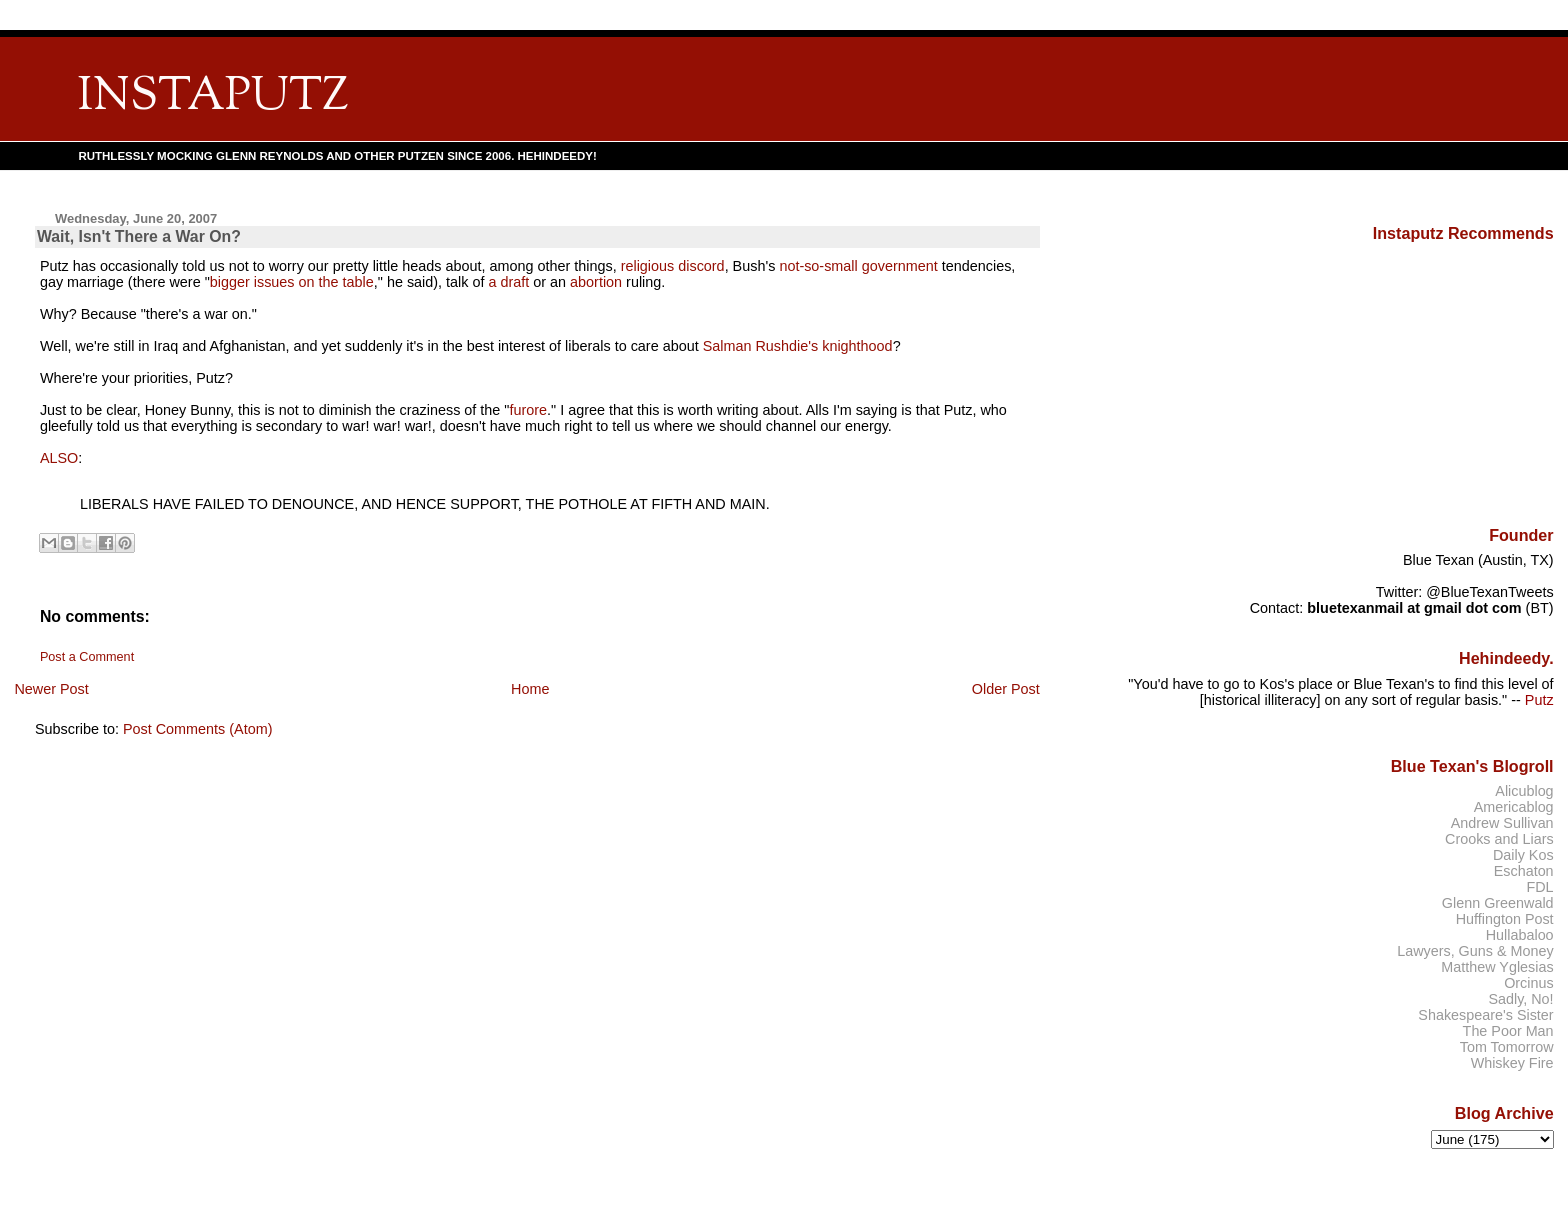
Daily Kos (1523, 855)
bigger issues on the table (292, 282)
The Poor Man (1508, 1031)
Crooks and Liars (1499, 839)
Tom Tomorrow (1507, 1047)
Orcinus (1528, 983)
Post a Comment (87, 657)
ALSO (59, 458)
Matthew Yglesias (1497, 967)
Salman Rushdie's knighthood (798, 346)
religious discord (673, 266)
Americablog (1514, 807)
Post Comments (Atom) (198, 729)
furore (528, 410)
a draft (508, 282)
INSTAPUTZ (213, 97)
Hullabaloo (1520, 935)
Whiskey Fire (1512, 1063)
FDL (1539, 887)
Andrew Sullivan (1502, 823)
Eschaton (1524, 871)
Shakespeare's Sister (1485, 1015)
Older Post (1006, 689)
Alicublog (1524, 791)
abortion (596, 282)
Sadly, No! (1520, 999)
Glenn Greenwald (1498, 903)
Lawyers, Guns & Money (1475, 951)
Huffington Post (1505, 919)
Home (530, 689)
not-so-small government (858, 266)
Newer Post (51, 689)
